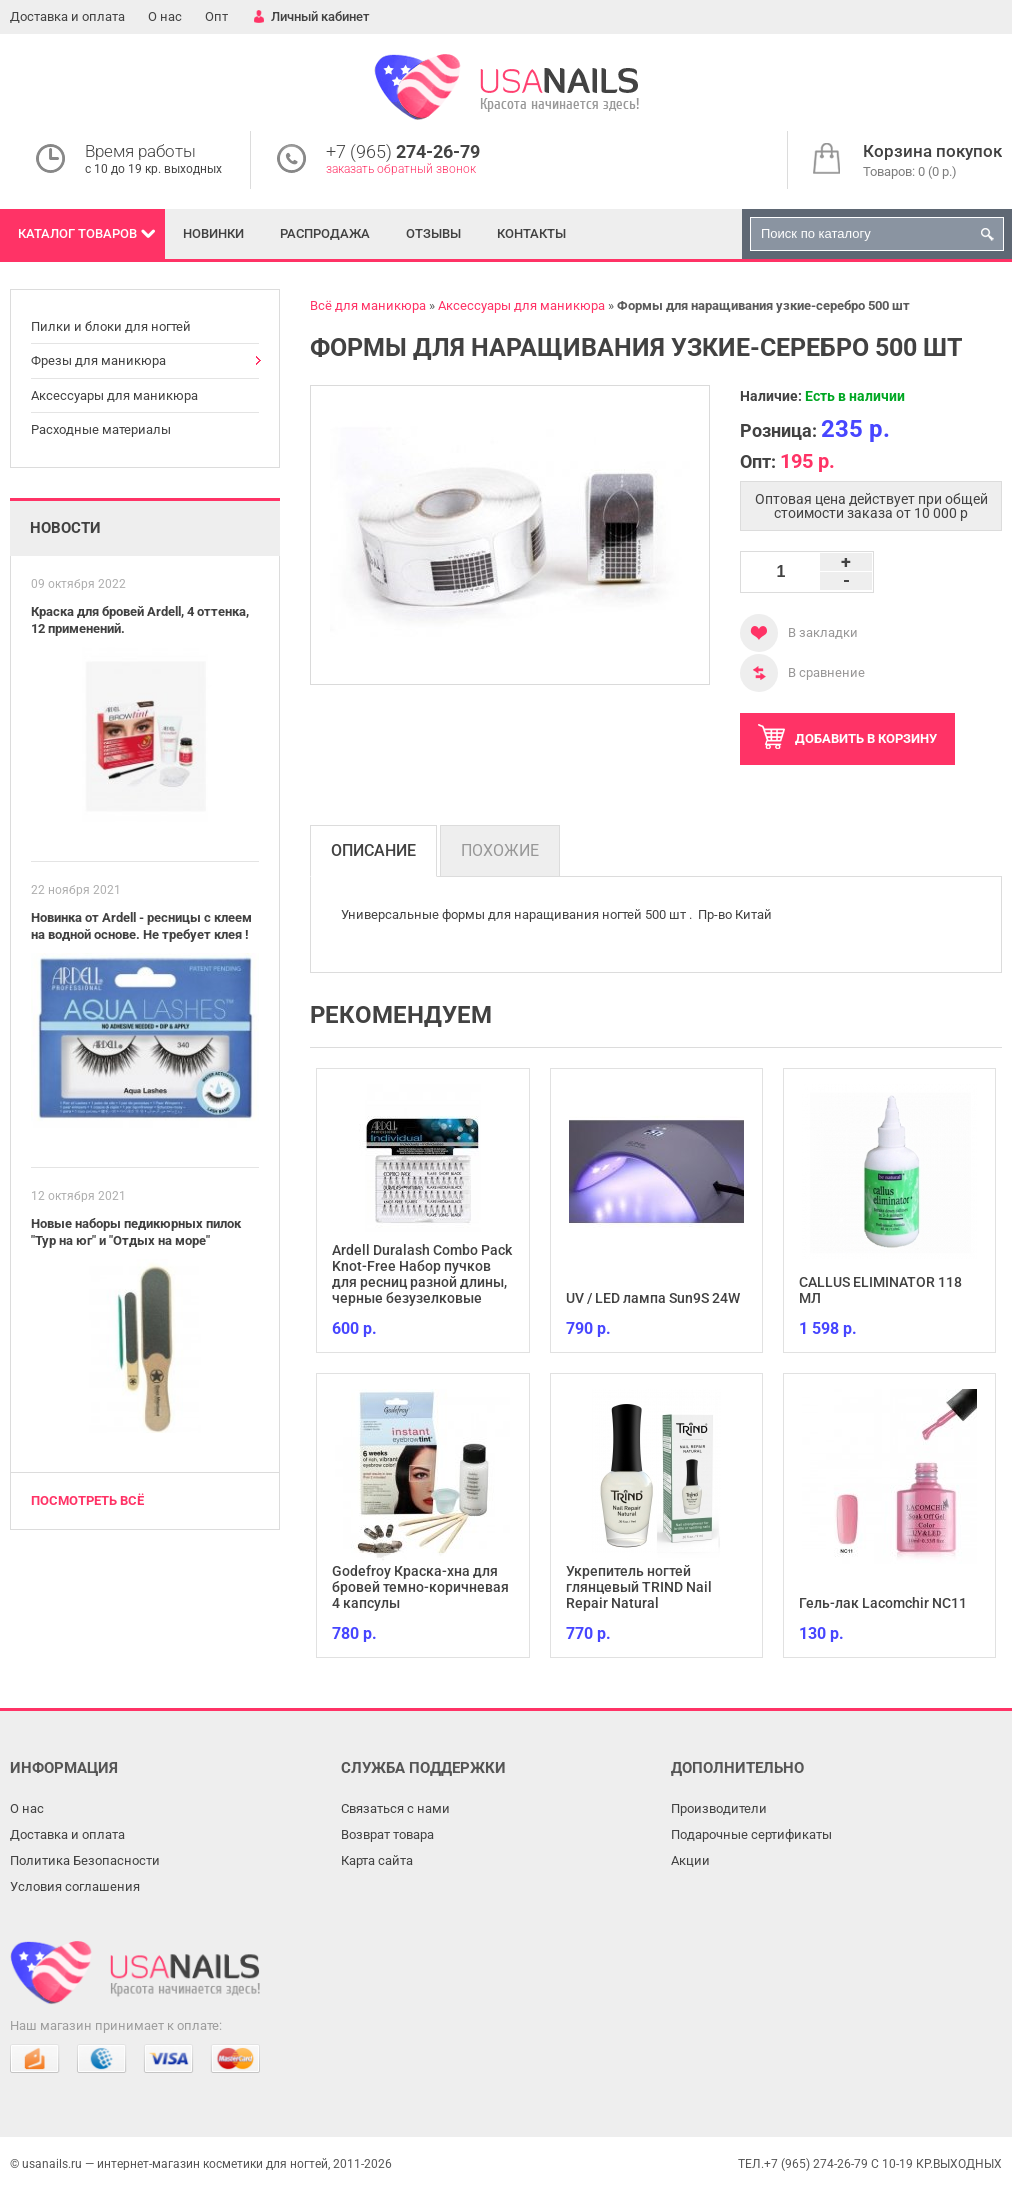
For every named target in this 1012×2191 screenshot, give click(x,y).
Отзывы (433, 233)
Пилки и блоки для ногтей (111, 326)
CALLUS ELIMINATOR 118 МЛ (880, 1290)
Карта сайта (377, 1860)
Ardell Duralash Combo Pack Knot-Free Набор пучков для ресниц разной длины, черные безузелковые (422, 1274)
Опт (216, 16)
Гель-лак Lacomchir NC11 (883, 1603)
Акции (690, 1860)
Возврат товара (387, 1834)
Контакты (531, 233)
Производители (719, 1808)
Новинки (213, 233)
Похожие (500, 850)
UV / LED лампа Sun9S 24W (653, 1298)
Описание (373, 850)
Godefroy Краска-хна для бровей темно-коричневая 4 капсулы (420, 1587)
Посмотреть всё (87, 1500)
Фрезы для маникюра (98, 360)
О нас (165, 16)
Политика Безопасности (85, 1860)
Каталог (77, 233)
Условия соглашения (75, 1886)
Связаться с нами (395, 1808)
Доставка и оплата (67, 16)
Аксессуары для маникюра (114, 395)
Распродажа (325, 233)
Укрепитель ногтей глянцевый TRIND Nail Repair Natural (639, 1587)
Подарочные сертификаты (751, 1834)
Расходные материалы (101, 429)
